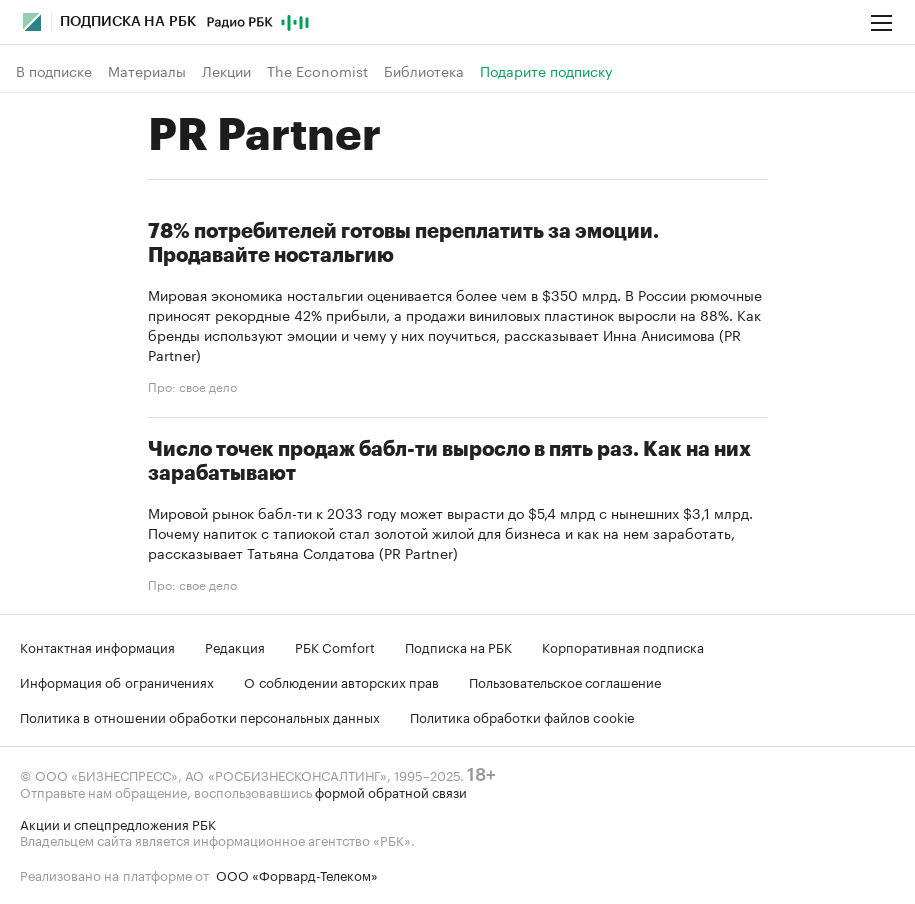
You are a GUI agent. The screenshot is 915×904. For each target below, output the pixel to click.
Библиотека (424, 71)
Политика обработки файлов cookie (522, 716)
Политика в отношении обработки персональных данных (200, 716)
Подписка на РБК (458, 646)
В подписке (54, 71)
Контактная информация (97, 646)
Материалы (147, 71)
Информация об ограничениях (117, 681)
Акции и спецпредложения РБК (118, 823)
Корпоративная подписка (623, 646)
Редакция (235, 646)
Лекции (226, 71)
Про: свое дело (192, 386)
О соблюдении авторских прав (341, 681)
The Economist (317, 71)
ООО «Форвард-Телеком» (297, 874)
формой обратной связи (391, 791)
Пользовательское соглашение (565, 681)
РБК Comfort (335, 646)
